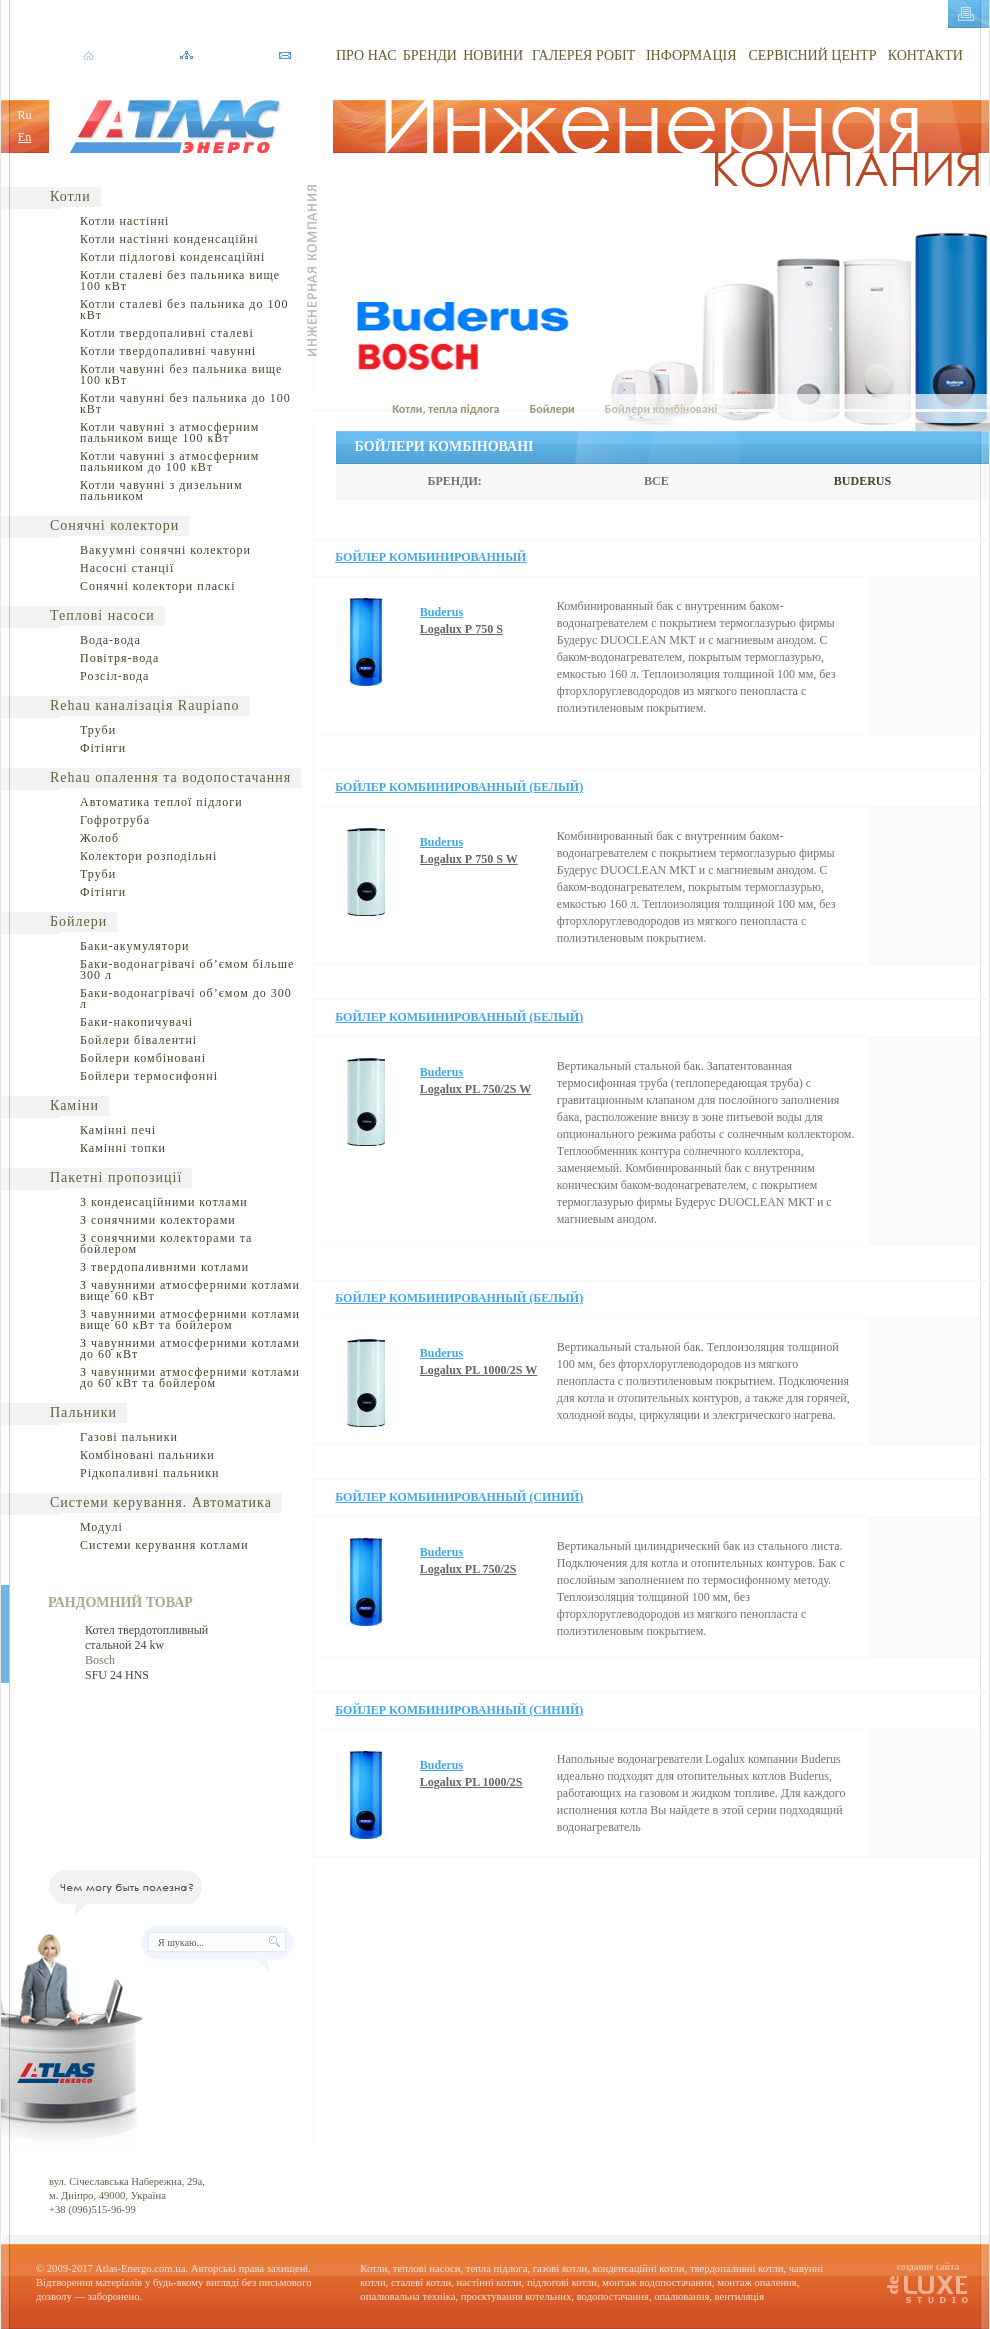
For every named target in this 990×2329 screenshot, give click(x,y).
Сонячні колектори (114, 525)
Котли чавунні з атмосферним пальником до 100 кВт (169, 461)
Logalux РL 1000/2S (471, 1782)
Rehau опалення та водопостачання (170, 777)
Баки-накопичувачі (136, 1022)
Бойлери (78, 921)
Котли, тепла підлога (445, 409)
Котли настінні (124, 221)
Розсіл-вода (114, 676)
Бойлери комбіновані (143, 1058)
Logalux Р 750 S (461, 629)
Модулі (101, 1527)
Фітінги (103, 748)
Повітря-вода (119, 658)
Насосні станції (127, 568)
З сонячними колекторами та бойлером (166, 1243)
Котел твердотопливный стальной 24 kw (146, 1637)
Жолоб (99, 838)
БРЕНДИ (430, 55)
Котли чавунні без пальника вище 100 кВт (181, 374)
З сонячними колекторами (158, 1220)
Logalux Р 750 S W (469, 859)
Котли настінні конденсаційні (169, 239)
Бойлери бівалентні (138, 1040)
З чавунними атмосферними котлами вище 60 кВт (190, 1290)
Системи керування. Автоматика (161, 1502)
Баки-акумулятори (134, 946)
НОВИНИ (493, 55)
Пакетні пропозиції (116, 1177)
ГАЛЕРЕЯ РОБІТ (583, 55)
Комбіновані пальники (147, 1455)
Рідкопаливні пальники (149, 1473)
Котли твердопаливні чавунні (168, 351)
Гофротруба (115, 820)
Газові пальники (129, 1437)
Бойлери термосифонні (149, 1076)
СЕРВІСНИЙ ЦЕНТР (812, 55)
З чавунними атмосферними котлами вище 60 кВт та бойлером (190, 1319)
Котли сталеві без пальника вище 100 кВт (180, 280)
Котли (70, 196)
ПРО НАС (366, 55)
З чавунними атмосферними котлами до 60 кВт (190, 1348)
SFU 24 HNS (117, 1675)
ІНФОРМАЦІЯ (691, 55)
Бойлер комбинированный (430, 557)
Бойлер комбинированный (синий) (459, 1497)
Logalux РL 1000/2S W (478, 1370)
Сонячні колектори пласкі (158, 586)
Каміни (74, 1105)
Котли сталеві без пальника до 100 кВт (184, 309)
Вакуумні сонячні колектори (165, 550)
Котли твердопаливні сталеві (167, 333)
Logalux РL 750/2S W (475, 1089)
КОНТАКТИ (925, 55)
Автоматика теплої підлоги (161, 802)
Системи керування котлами (164, 1545)
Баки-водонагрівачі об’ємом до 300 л (186, 998)
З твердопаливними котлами (164, 1267)
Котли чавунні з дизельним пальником (161, 490)
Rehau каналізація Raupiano (145, 705)
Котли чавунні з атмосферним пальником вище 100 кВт (169, 432)
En (24, 137)
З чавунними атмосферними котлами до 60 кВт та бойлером (190, 1377)
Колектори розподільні (148, 856)
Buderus (441, 612)
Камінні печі (118, 1130)
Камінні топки (123, 1148)
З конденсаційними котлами (164, 1202)
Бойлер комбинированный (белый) (459, 787)
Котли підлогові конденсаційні (172, 257)
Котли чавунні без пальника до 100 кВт (185, 403)
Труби (98, 730)
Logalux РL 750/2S (468, 1569)
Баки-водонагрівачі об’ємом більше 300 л (187, 969)
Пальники (83, 1412)
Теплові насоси (102, 615)
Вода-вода (110, 640)
